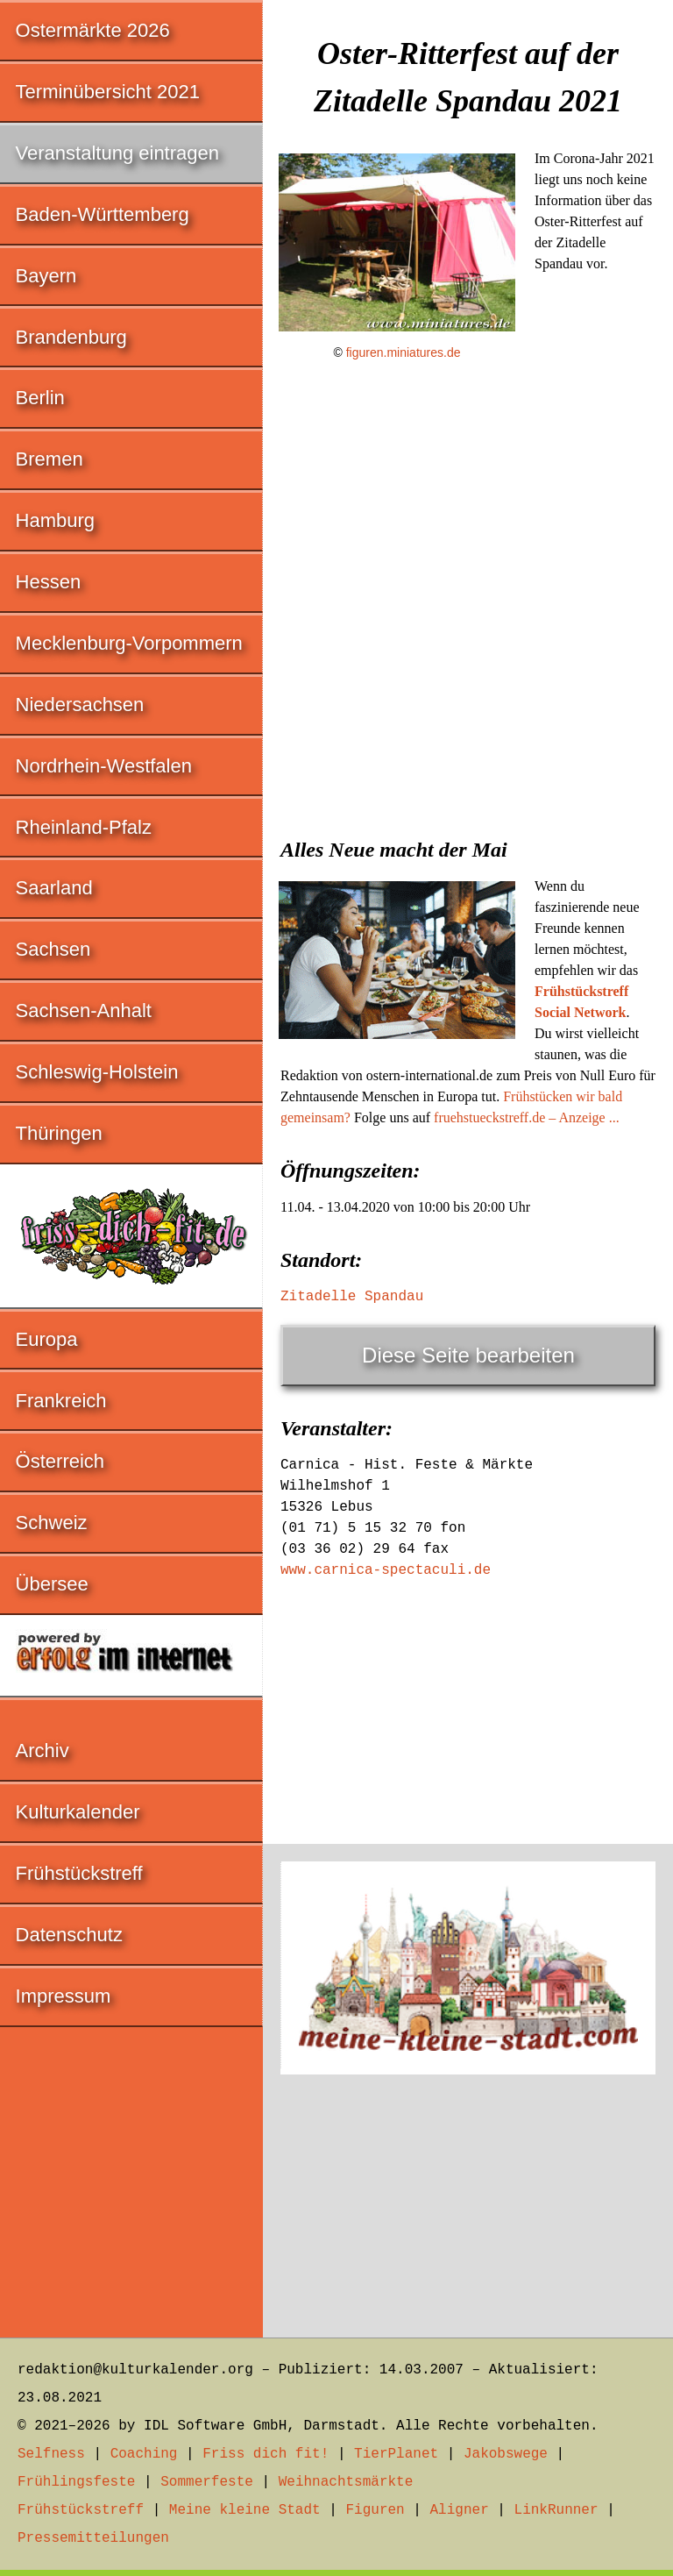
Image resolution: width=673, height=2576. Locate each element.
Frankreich (61, 1401)
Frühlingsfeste (76, 2482)
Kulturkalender (78, 1812)
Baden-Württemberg (102, 214)
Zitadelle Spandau (351, 1297)
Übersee (52, 1584)
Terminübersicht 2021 (108, 92)
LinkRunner (556, 2510)
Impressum (63, 1996)
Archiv (42, 1750)
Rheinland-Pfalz (84, 827)
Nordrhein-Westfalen (104, 766)
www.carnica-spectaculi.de (385, 1570)
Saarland (54, 888)
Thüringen (59, 1133)
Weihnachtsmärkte (346, 2482)
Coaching (144, 2454)
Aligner (459, 2510)
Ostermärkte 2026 (93, 30)
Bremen (49, 459)
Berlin (40, 398)
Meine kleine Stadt (245, 2510)
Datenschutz (69, 1935)
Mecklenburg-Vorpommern (129, 643)
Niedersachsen (80, 704)
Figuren (374, 2510)
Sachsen (53, 949)
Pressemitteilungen (93, 2538)
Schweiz (52, 1523)
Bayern (46, 276)
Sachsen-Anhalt (84, 1010)
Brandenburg (71, 337)
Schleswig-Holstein (97, 1072)
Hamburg (55, 520)
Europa (47, 1339)
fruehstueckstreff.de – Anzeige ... (527, 1117)
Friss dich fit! (265, 2454)
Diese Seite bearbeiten (468, 1355)
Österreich (60, 1461)
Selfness (51, 2454)
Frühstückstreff (79, 1873)
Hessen (48, 582)
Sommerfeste (206, 2482)
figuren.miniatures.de (403, 352)
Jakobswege (506, 2454)
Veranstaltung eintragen (117, 153)
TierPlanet (396, 2454)
